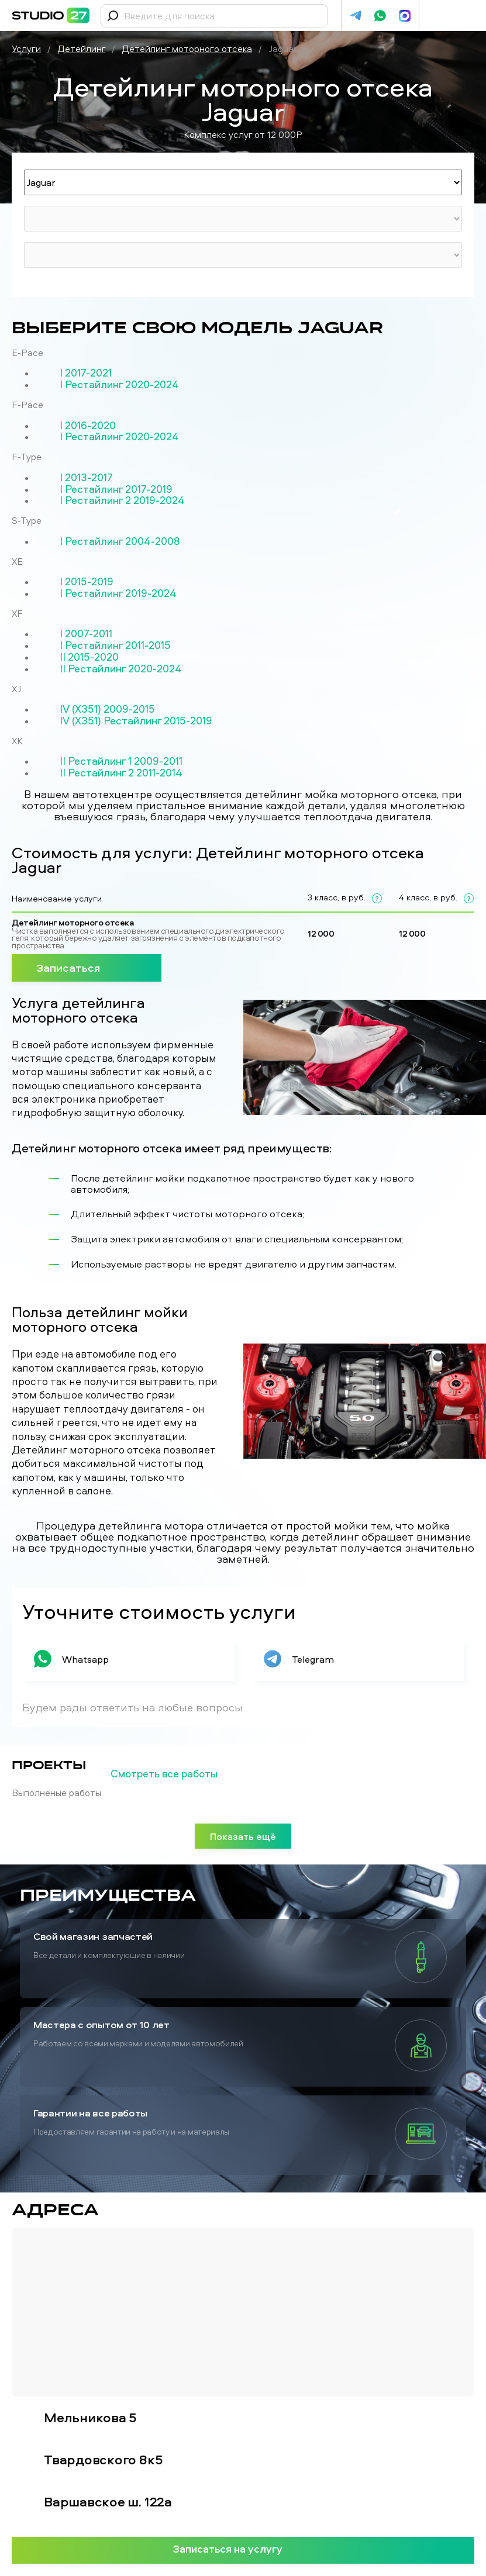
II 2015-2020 (89, 657)
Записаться (86, 967)
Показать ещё (243, 1836)
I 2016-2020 (88, 425)
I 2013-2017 (86, 478)
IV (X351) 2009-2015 (107, 709)
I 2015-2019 (86, 582)
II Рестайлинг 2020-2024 (121, 669)
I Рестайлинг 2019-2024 (118, 593)
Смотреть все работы (183, 1774)
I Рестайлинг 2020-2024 (119, 385)
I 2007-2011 (86, 634)
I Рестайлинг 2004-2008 (120, 541)
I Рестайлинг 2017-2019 (116, 489)
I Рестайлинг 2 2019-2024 (122, 500)
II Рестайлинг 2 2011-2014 (121, 773)
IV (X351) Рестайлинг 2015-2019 (136, 721)
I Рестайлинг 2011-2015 (115, 645)
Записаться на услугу (243, 2549)
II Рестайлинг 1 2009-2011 (121, 761)
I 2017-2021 (86, 373)
